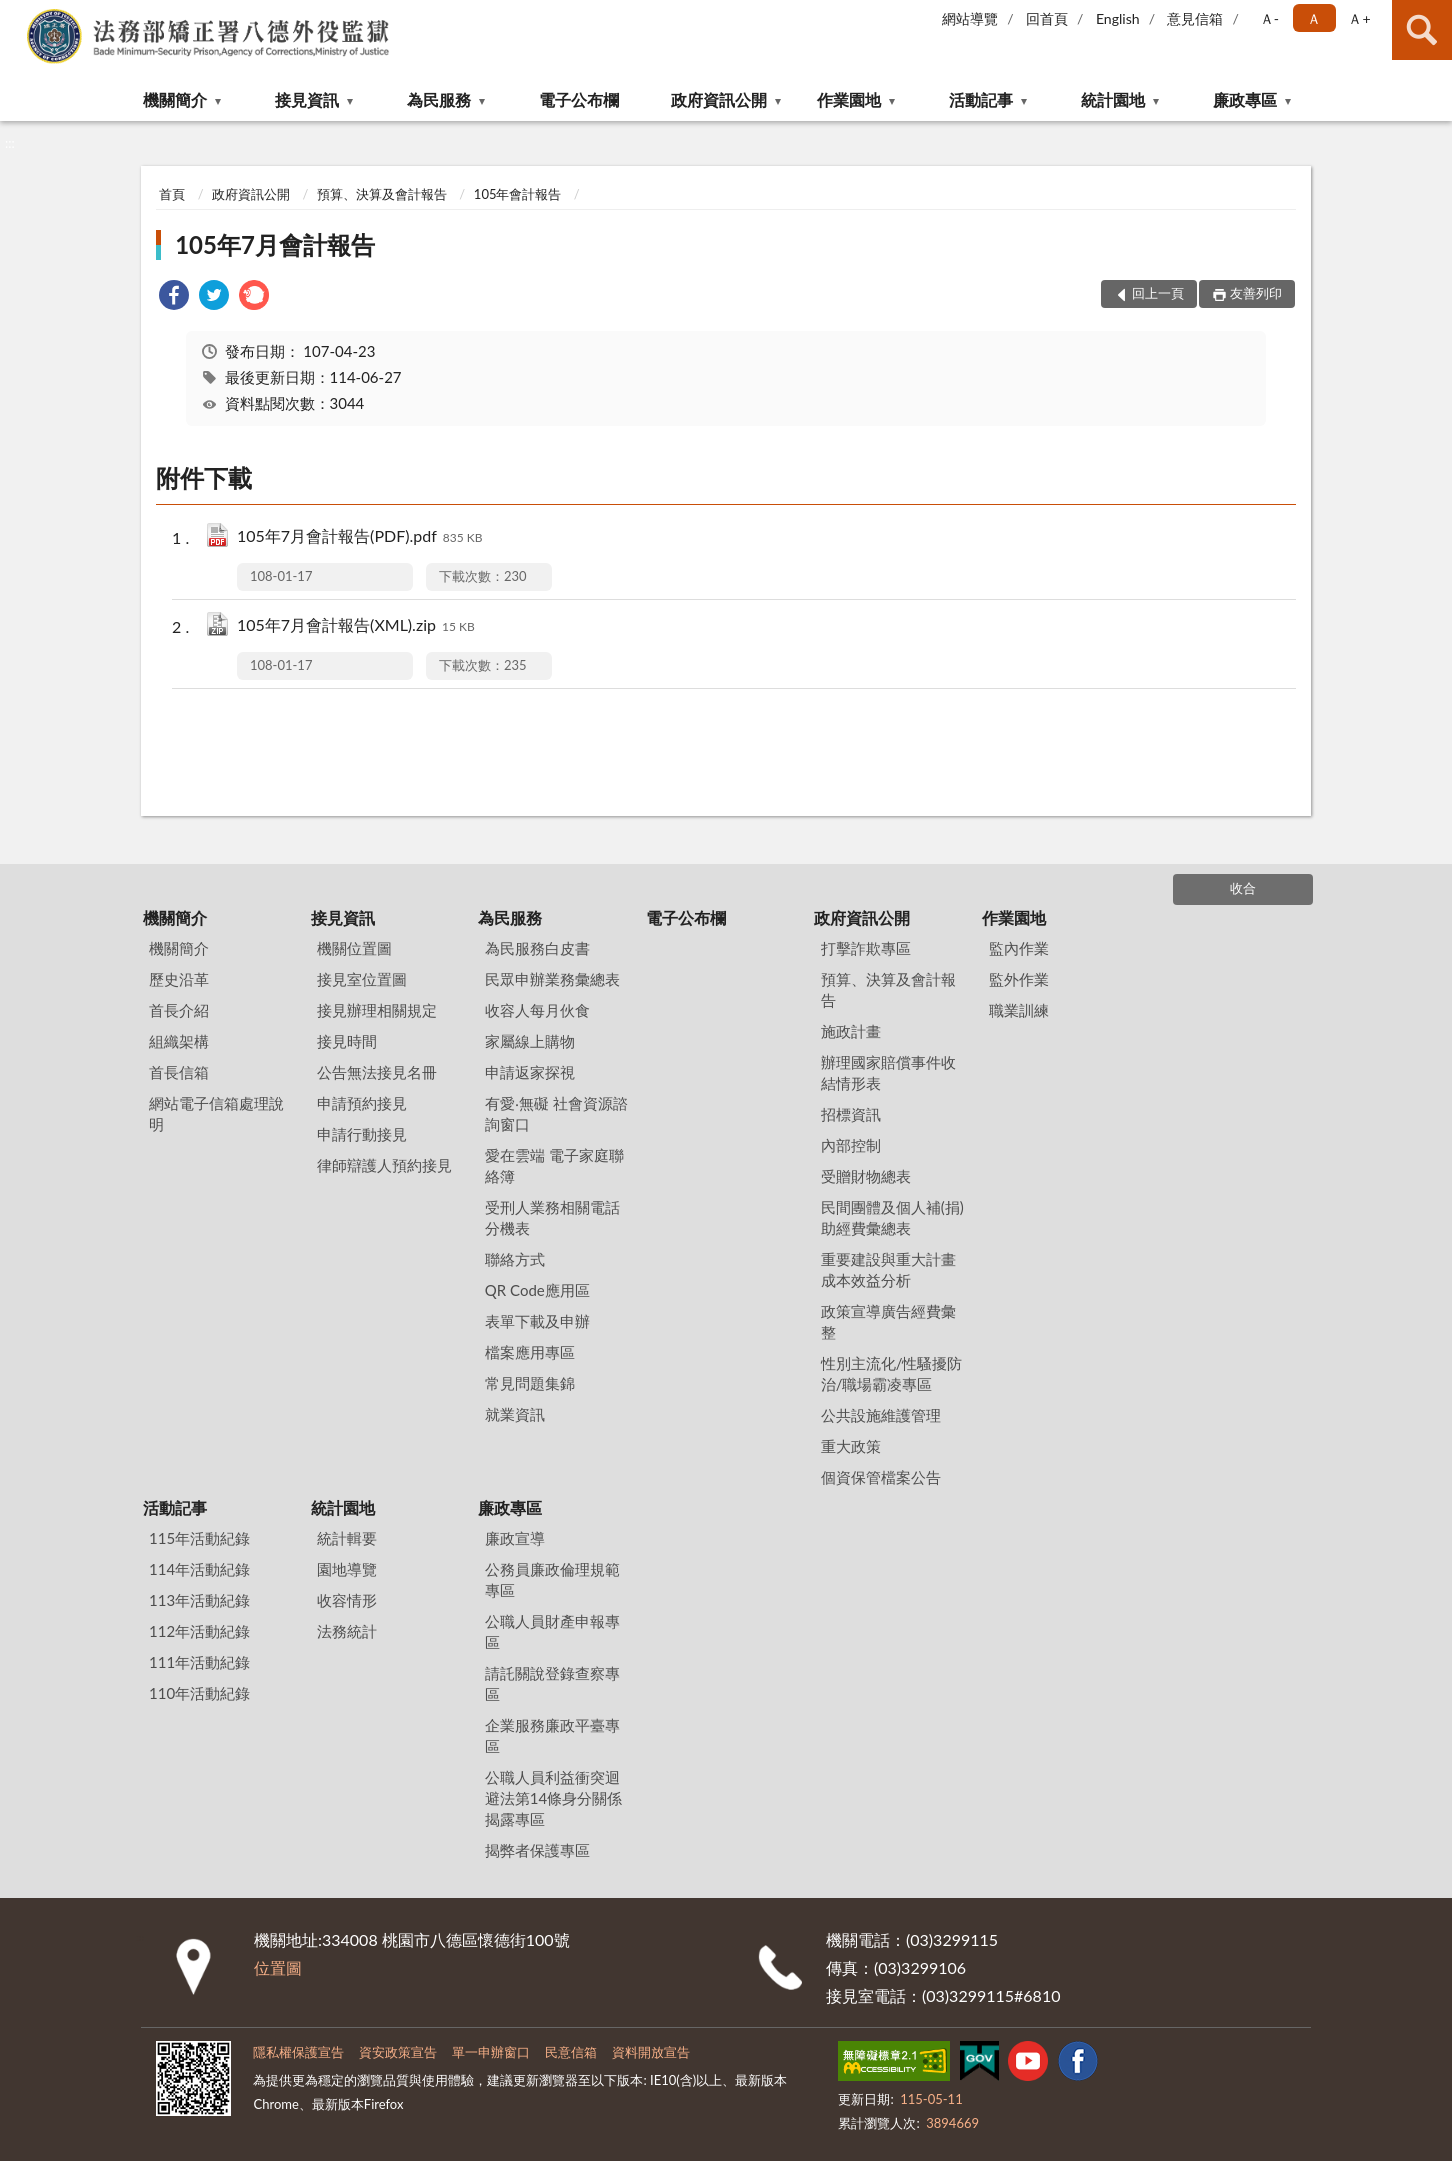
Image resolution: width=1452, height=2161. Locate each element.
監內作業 (1019, 948)
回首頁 (1047, 18)
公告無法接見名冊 (377, 1072)
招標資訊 (851, 1114)
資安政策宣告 (398, 2052)
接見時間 (347, 1041)
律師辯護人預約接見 (384, 1165)
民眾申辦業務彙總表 (552, 979)
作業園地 (849, 99)
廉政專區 (1245, 99)
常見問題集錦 (530, 1383)
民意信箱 (571, 2052)
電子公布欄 (579, 99)
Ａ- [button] (1269, 18)
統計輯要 (347, 1538)
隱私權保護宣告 (298, 2052)
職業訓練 (1019, 1010)
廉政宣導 (515, 1538)
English (1118, 18)
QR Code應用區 (537, 1290)
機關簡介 (175, 99)
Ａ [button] (1314, 18)
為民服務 (439, 99)
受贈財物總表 (866, 1176)
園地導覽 (347, 1569)
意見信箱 (1195, 18)
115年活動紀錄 (199, 1538)
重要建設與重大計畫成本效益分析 (888, 1269)
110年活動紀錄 (199, 1693)
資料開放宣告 (651, 2052)
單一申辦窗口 (491, 2052)
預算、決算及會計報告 (382, 194)
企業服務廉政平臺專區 (552, 1735)
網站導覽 (970, 18)
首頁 (172, 194)
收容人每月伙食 (537, 1010)
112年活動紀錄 (199, 1631)
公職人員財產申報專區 (552, 1631)
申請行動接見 (362, 1134)
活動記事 (981, 99)
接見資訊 (307, 99)
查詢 (1422, 30)
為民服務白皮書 (537, 948)
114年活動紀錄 (199, 1569)
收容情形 (347, 1600)
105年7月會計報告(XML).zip (356, 626)
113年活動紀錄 (199, 1600)
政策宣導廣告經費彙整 (888, 1321)
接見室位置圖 (362, 979)
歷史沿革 (179, 979)
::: (16, 15)
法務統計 (347, 1631)
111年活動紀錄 (199, 1662)
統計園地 (1113, 99)
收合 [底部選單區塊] (1243, 888)
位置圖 (278, 1967)
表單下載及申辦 (537, 1321)
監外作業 (1019, 979)
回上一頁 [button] (1158, 293)
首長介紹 (179, 1010)
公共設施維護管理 (881, 1415)
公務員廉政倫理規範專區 (552, 1579)
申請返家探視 (530, 1072)
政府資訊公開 (719, 99)
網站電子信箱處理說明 (216, 1113)
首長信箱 (179, 1072)
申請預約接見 (362, 1103)
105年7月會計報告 (275, 244)
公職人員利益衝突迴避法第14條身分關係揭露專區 (553, 1798)
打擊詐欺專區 (866, 948)
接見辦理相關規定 (377, 1010)
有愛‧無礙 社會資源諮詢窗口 (556, 1113)
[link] (174, 297)
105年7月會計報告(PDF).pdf (359, 537)
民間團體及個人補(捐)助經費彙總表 (892, 1217)
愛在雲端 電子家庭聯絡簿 (554, 1165)
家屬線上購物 (530, 1041)
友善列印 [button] (1256, 293)
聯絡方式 (515, 1259)
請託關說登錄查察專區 (552, 1683)
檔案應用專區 (530, 1352)
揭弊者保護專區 (537, 1850)
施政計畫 (851, 1031)
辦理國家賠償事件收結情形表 (888, 1072)
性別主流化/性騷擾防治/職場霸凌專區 (892, 1373)
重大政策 (851, 1446)
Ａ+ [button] (1359, 18)
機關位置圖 (354, 948)
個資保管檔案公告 (881, 1477)
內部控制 (851, 1145)
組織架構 (179, 1041)
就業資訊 (515, 1414)
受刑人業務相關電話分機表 (552, 1217)
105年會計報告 (518, 194)
